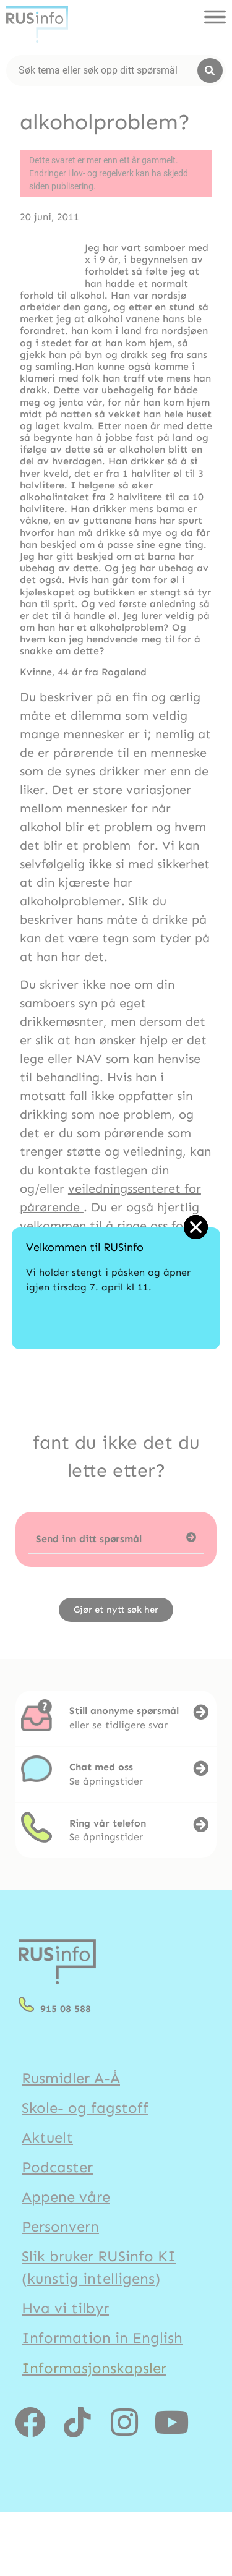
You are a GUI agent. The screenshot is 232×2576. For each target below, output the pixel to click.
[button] (196, 1227)
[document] (116, 1288)
